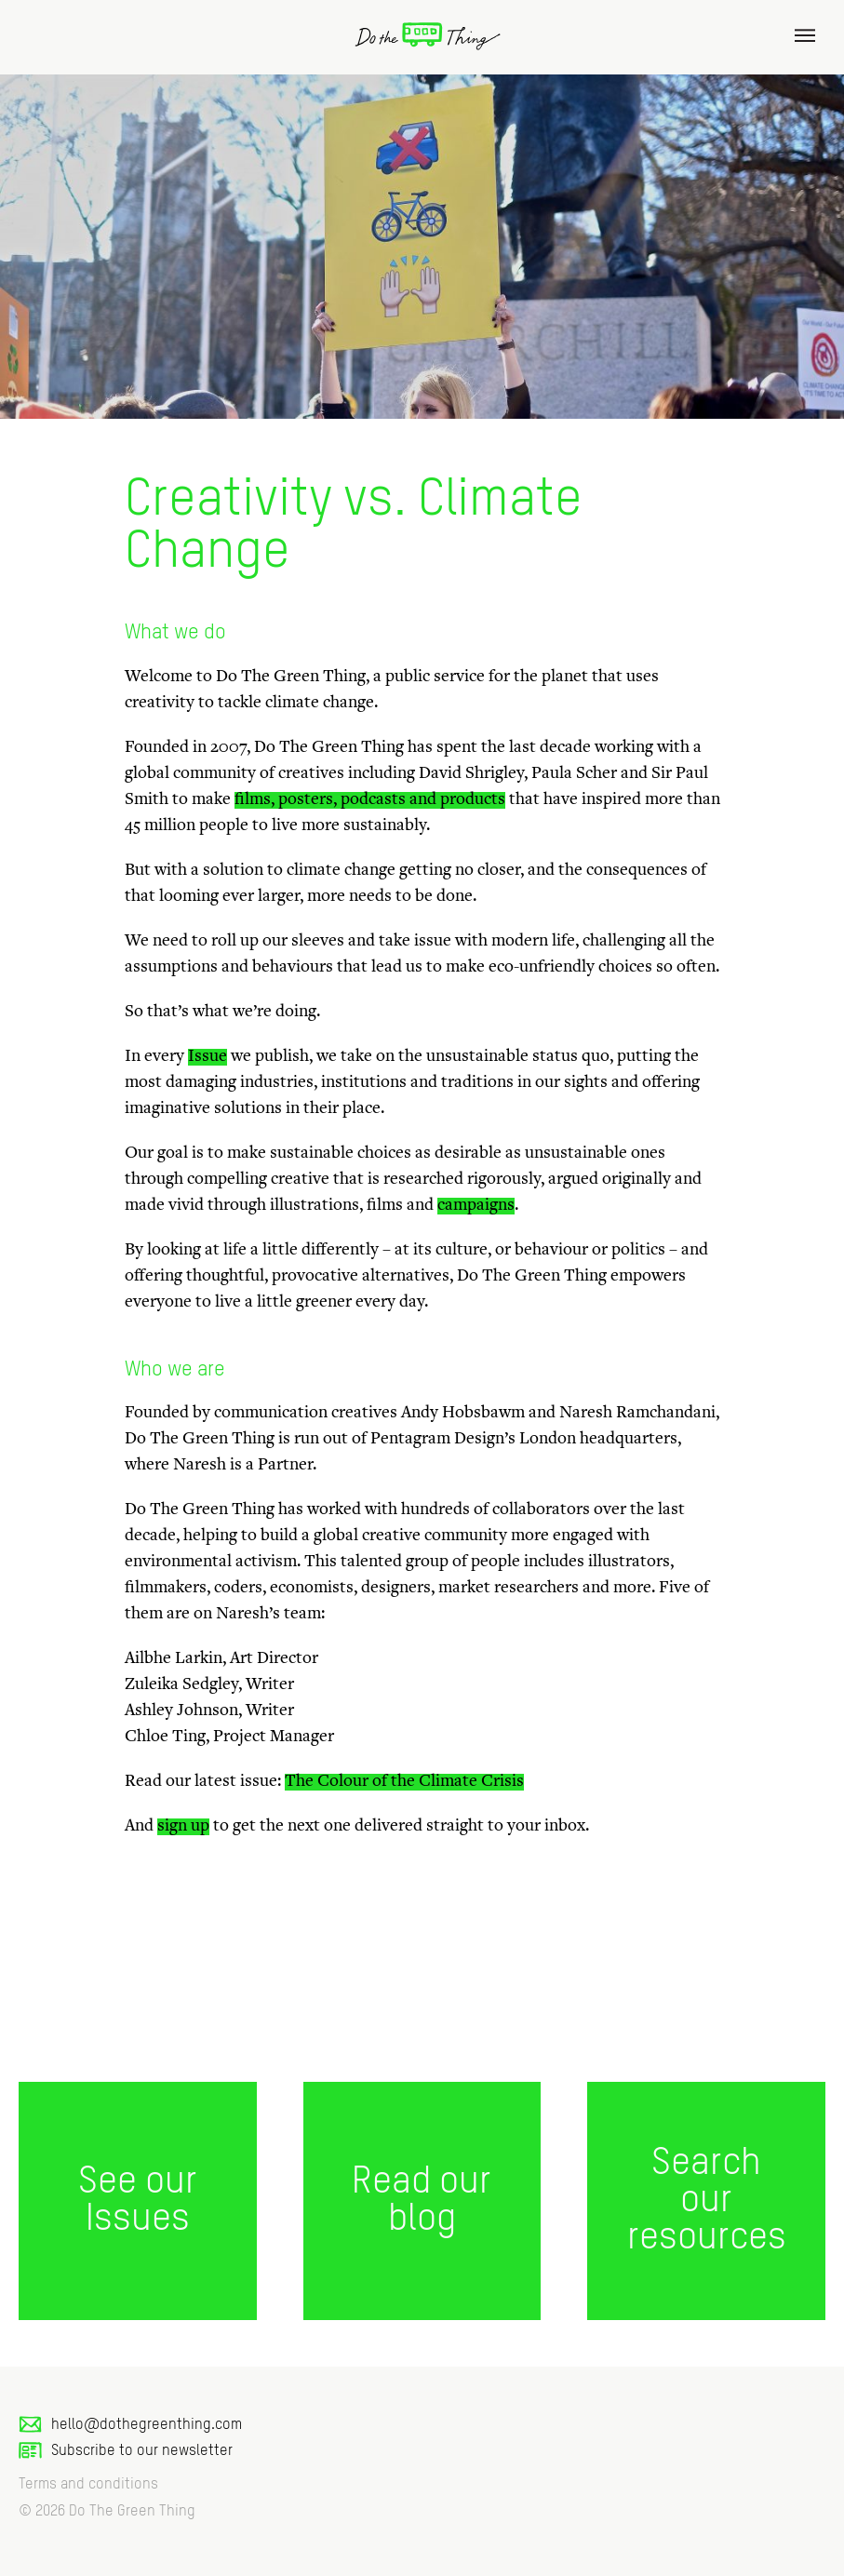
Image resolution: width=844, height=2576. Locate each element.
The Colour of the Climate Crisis (404, 1782)
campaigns (476, 1206)
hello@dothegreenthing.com (130, 2425)
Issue (207, 1057)
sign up (183, 1826)
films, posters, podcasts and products (369, 800)
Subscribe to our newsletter (126, 2451)
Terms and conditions (88, 2484)
